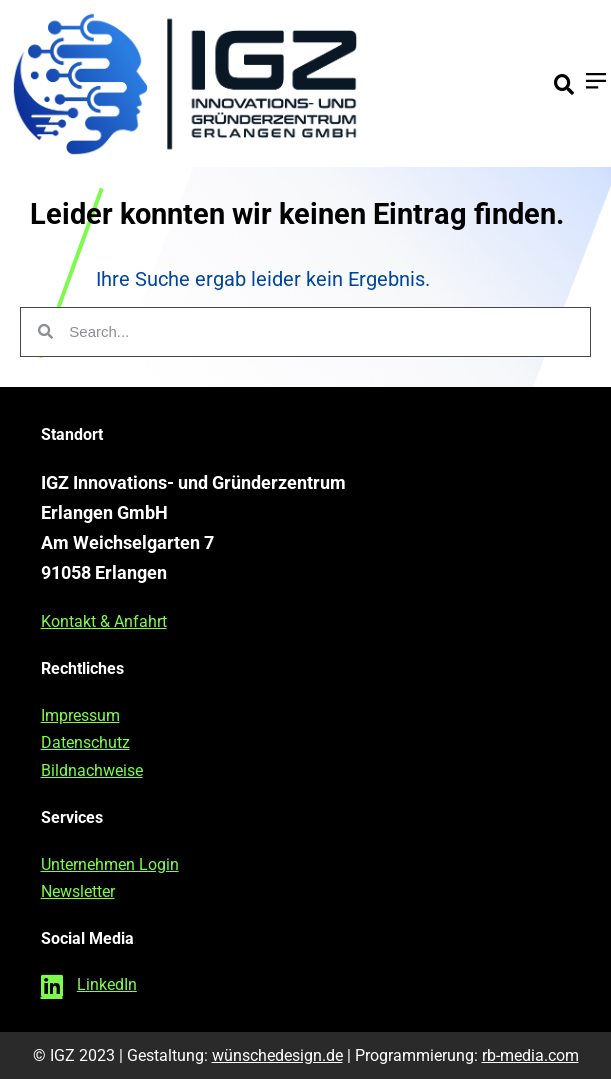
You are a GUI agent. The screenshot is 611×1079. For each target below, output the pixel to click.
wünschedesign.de (277, 1055)
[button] (564, 85)
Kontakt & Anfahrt (104, 621)
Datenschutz (85, 742)
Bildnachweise (92, 770)
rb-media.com (530, 1055)
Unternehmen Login (110, 864)
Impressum (80, 715)
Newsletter (78, 891)
